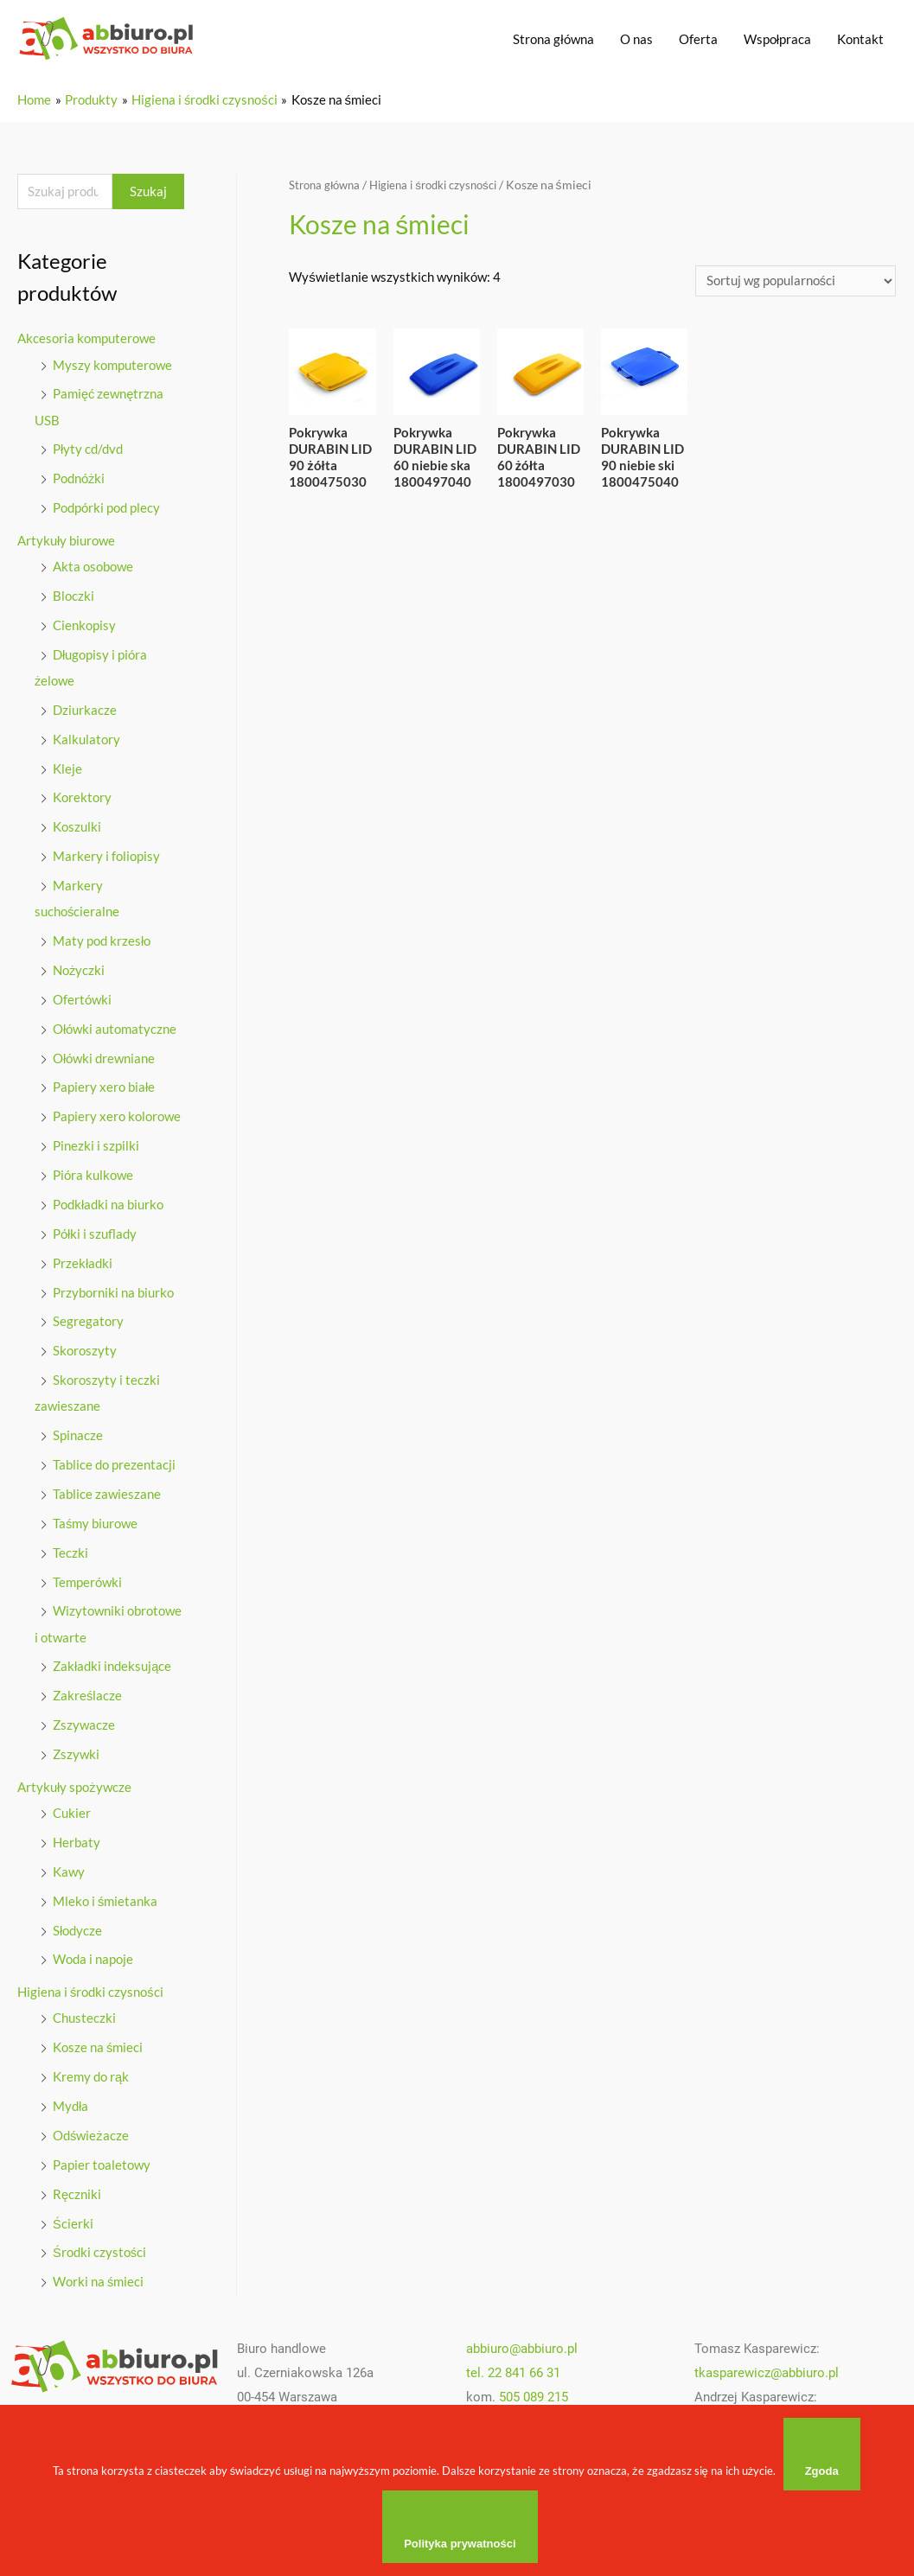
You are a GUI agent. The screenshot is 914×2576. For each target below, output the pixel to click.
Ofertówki (82, 997)
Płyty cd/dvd (88, 449)
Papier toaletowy (101, 2158)
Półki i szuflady (95, 1231)
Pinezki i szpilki (96, 1143)
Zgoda (823, 2470)
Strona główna (553, 39)
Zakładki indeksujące (112, 1662)
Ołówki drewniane (104, 1056)
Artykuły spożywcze (74, 1782)
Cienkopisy (84, 625)
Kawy (69, 1866)
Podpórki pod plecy (106, 508)
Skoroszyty (85, 1347)
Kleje (67, 767)
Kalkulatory (86, 738)
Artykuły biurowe (66, 540)
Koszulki (77, 825)
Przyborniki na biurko (113, 1290)
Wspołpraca (777, 39)
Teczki (70, 1549)
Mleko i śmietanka (105, 1895)
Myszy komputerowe (112, 365)
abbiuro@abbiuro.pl (522, 2342)
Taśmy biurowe (95, 1519)
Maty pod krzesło (101, 939)
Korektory (82, 797)
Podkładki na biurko (108, 1201)
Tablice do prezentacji (114, 1461)
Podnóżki (79, 479)
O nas (636, 39)
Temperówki (87, 1577)
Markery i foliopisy (106, 855)
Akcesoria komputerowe (86, 340)
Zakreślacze (88, 1691)
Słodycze (77, 1925)
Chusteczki (84, 2012)
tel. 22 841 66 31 (513, 2367)
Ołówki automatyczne (114, 1027)
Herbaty (76, 1838)
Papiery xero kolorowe (117, 1114)
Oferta (698, 39)
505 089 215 (533, 2390)
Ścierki (73, 2217)
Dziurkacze (85, 709)
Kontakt (860, 39)
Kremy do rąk (91, 2071)
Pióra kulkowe (93, 1173)
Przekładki (82, 1260)
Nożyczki (79, 968)
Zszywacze (84, 1720)
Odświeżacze (91, 2129)
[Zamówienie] (795, 280)
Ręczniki (77, 2188)
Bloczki (73, 595)
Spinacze (78, 1432)
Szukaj (148, 192)
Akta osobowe (93, 566)
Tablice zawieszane (107, 1490)
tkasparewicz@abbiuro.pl (766, 2367)
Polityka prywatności (461, 2543)
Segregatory (88, 1318)
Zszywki (76, 1749)
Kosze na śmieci (98, 2042)
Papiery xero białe (104, 1085)
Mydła (70, 2100)
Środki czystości (100, 2246)
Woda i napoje (93, 1954)
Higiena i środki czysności (90, 1986)
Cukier (72, 1808)
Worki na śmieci (98, 2275)
